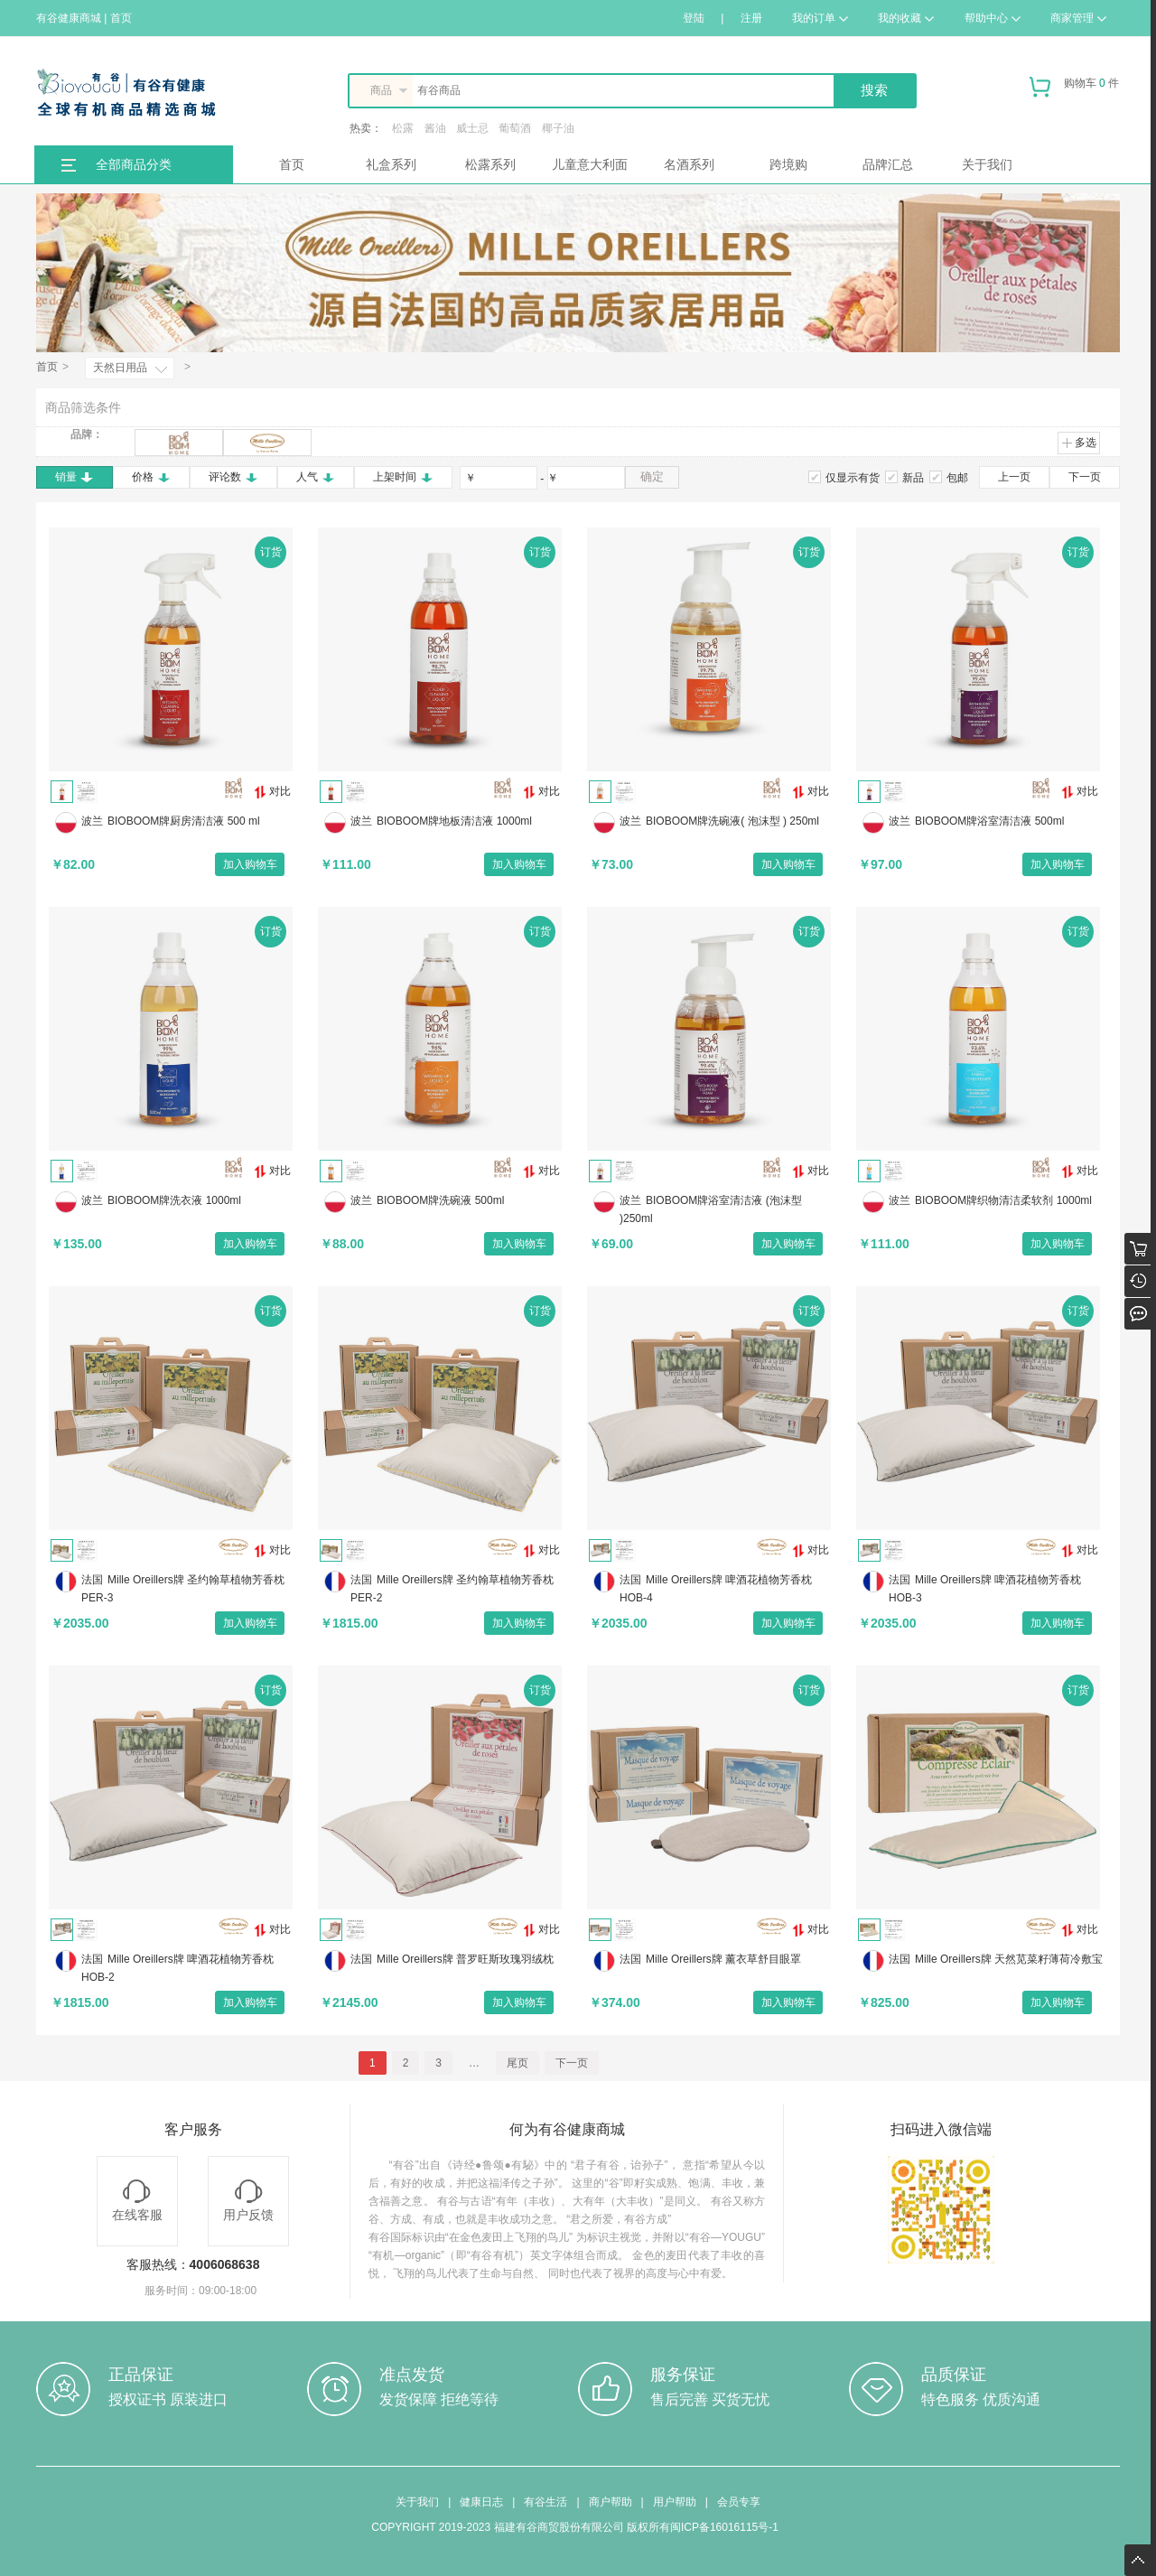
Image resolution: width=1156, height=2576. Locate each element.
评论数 (233, 477)
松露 (403, 128)
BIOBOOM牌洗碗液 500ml (440, 1200)
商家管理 (1078, 18)
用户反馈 (248, 2200)
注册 (751, 18)
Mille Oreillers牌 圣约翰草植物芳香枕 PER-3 (182, 1588)
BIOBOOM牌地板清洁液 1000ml (454, 821)
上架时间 (403, 477)
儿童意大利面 (590, 164)
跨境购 (788, 164)
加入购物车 (250, 864)
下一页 (1084, 477)
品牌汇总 (887, 164)
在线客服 (137, 2200)
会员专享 (738, 2502)
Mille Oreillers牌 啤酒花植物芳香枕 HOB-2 (177, 1968)
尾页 (517, 2063)
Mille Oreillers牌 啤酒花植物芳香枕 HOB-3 (985, 1588)
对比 (272, 791)
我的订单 (820, 18)
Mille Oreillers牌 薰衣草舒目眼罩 (723, 1959)
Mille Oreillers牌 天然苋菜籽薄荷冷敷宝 (1009, 1959)
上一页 (1014, 477)
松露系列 (490, 164)
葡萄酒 (515, 128)
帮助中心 (993, 18)
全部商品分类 (134, 164)
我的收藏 (906, 18)
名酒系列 (689, 164)
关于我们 (987, 164)
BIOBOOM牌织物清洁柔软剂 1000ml (1003, 1200)
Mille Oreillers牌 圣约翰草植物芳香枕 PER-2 (452, 1588)
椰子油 (558, 128)
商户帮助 (610, 2502)
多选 (1078, 443)
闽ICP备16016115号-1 (724, 2527)
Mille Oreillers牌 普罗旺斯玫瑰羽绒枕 (465, 1959)
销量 (74, 477)
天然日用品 (120, 367)
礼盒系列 (391, 164)
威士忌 (472, 128)
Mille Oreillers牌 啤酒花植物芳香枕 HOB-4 (716, 1588)
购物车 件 (1074, 90)
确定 (652, 476)
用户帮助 (674, 2502)
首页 (291, 164)
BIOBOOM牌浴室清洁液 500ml (989, 821)
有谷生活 (545, 2502)
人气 (315, 477)
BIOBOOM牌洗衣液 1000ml (174, 1200)
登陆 (693, 18)
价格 (151, 477)
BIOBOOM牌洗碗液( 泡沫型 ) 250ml (732, 821)
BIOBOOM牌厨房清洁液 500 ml (183, 821)
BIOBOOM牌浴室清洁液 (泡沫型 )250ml (711, 1209)
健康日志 (481, 2502)
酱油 (435, 128)
